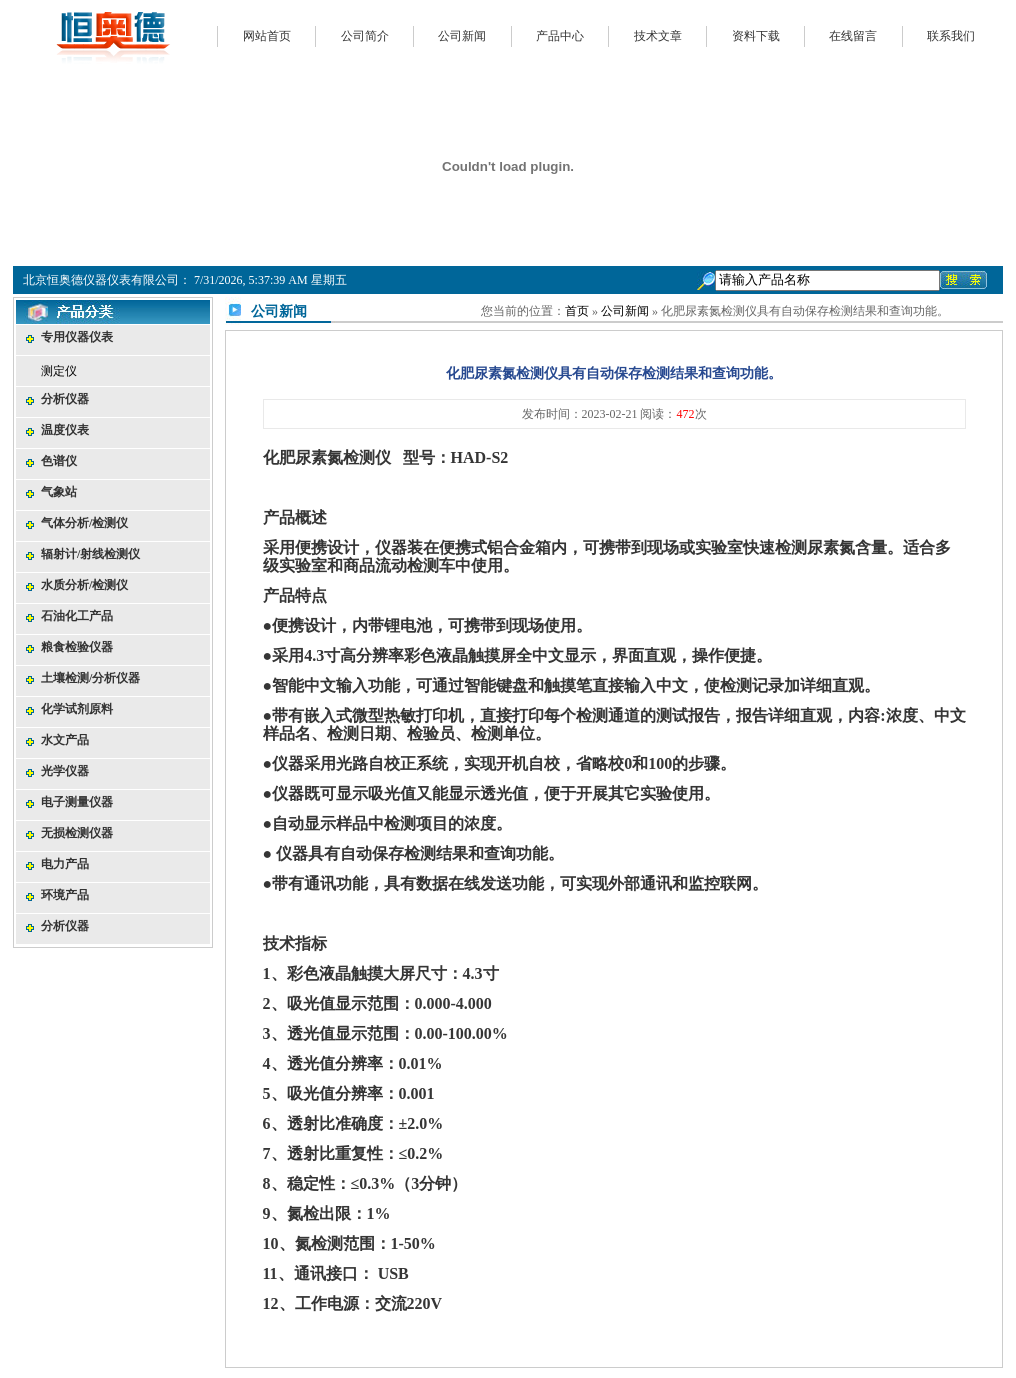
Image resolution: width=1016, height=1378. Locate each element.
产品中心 (560, 36)
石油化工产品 (77, 616)
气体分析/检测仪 (84, 523)
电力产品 (65, 864)
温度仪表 (65, 430)
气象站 (59, 492)
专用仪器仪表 (77, 337)
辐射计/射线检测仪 (90, 554)
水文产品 (65, 740)
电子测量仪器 (77, 802)
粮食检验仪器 (77, 647)
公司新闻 (462, 36)
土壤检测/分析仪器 (90, 678)
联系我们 (951, 36)
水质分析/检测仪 (84, 585)
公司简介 (365, 36)
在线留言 (853, 36)
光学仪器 (65, 771)
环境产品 (65, 895)
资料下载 (756, 36)
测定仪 (59, 371)
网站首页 (267, 36)
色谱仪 (59, 461)
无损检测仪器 (77, 833)
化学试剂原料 (77, 709)
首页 (577, 311)
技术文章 (658, 36)
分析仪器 (65, 399)
